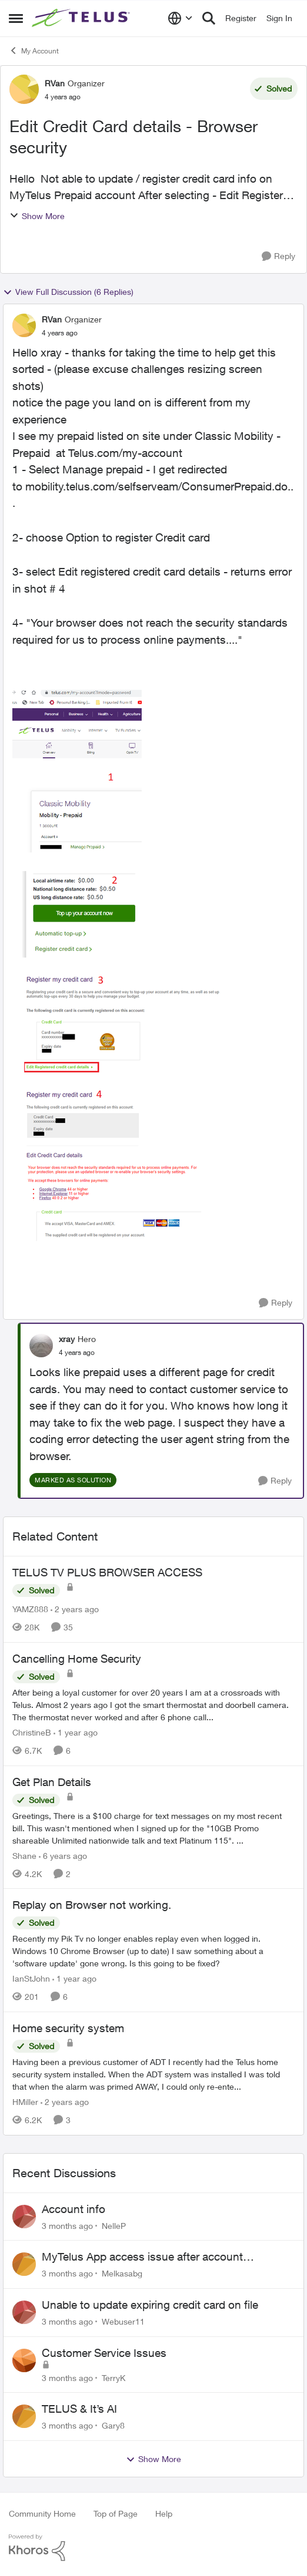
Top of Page (116, 2513)
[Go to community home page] (82, 18)
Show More (37, 216)
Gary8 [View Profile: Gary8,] (113, 2425)
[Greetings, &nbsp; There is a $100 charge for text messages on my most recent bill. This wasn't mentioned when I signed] (153, 1827)
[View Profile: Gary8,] (24, 2416)
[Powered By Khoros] (153, 2547)
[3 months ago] (67, 2225)
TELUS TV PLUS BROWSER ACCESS (107, 1572)
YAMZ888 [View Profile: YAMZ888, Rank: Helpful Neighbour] (30, 1609)
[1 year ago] (76, 1732)
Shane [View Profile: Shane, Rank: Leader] (24, 1855)
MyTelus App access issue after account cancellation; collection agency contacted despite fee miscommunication (164, 2257)
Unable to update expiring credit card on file (150, 2304)
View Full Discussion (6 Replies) (68, 292)
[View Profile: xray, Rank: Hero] (41, 1345)
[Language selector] (180, 18)
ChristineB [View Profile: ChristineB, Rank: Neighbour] (31, 1732)
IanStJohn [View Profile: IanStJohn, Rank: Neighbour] (31, 1978)
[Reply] (278, 256)
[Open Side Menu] (16, 18)
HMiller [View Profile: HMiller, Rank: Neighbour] (25, 2102)
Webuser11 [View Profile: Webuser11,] (123, 2321)
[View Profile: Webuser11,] (24, 2312)
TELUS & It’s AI (79, 2408)
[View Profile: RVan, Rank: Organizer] (24, 89)
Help (163, 2513)
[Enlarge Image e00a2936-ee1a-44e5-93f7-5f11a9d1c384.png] (118, 958)
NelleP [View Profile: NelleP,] (114, 2225)
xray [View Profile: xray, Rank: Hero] (67, 1339)
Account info (73, 2208)
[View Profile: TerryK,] (24, 2360)
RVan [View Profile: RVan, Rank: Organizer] (55, 83)
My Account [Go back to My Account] (34, 50)
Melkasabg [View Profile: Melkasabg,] (122, 2273)
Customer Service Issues (104, 2352)
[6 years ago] (63, 1855)
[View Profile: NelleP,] (24, 2216)
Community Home (42, 2513)
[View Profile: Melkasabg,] (24, 2264)
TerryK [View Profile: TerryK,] (113, 2377)
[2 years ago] (75, 1609)
